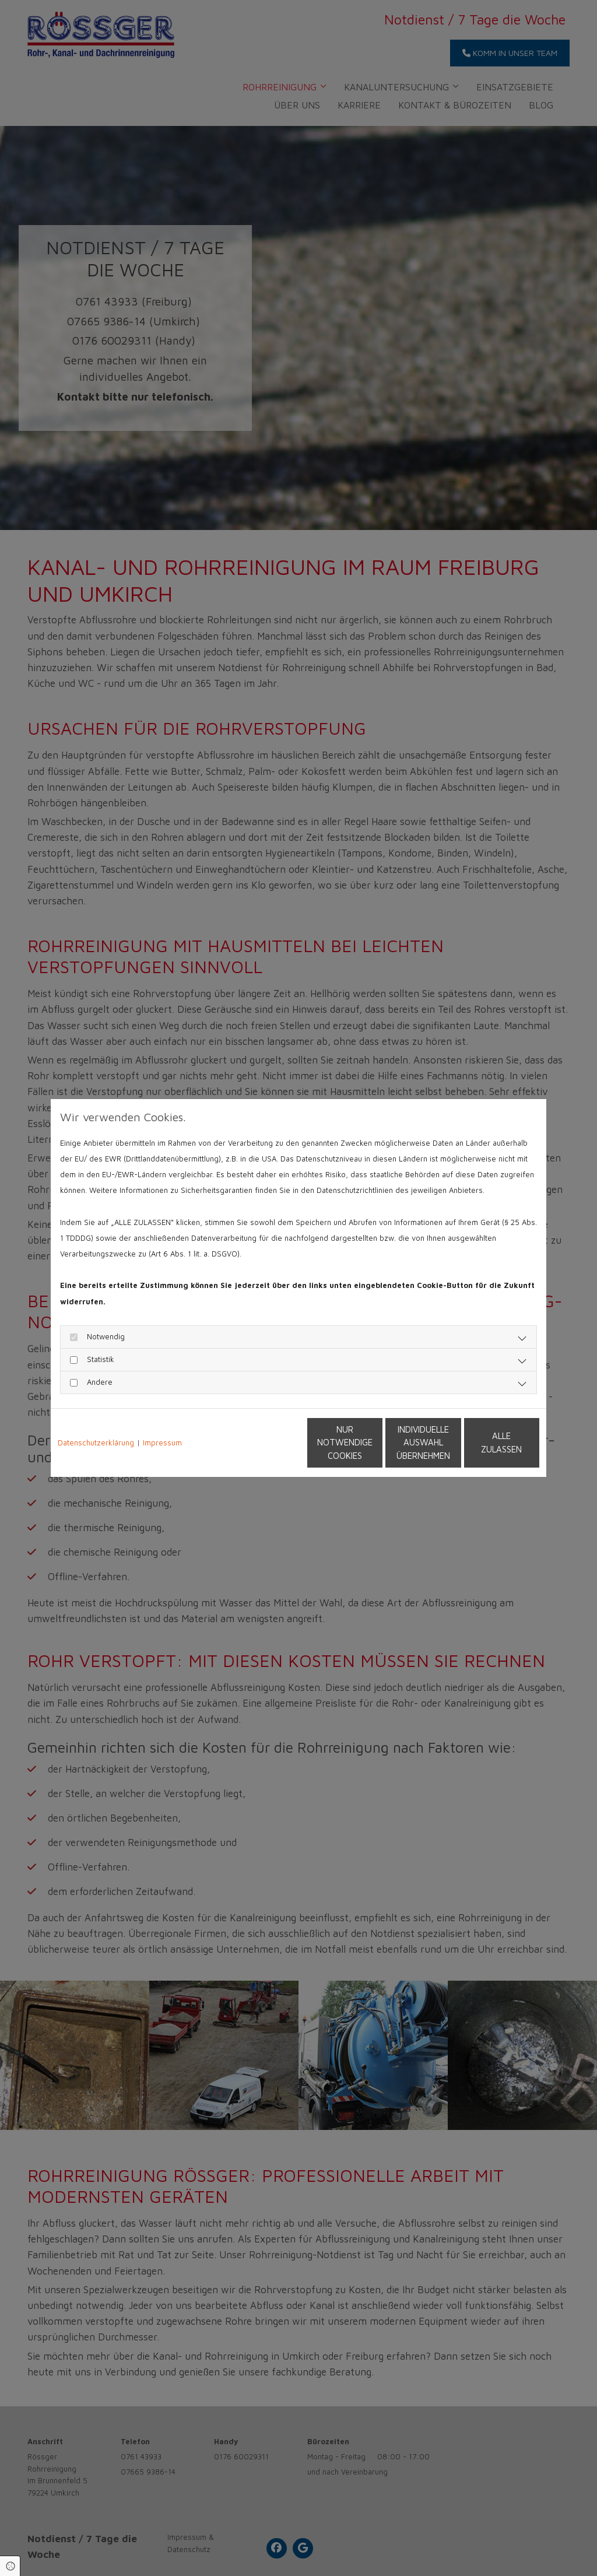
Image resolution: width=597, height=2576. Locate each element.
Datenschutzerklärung (96, 1442)
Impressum (162, 1442)
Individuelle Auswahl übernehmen (375, 1442)
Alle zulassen (486, 1442)
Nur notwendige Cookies (264, 1442)
